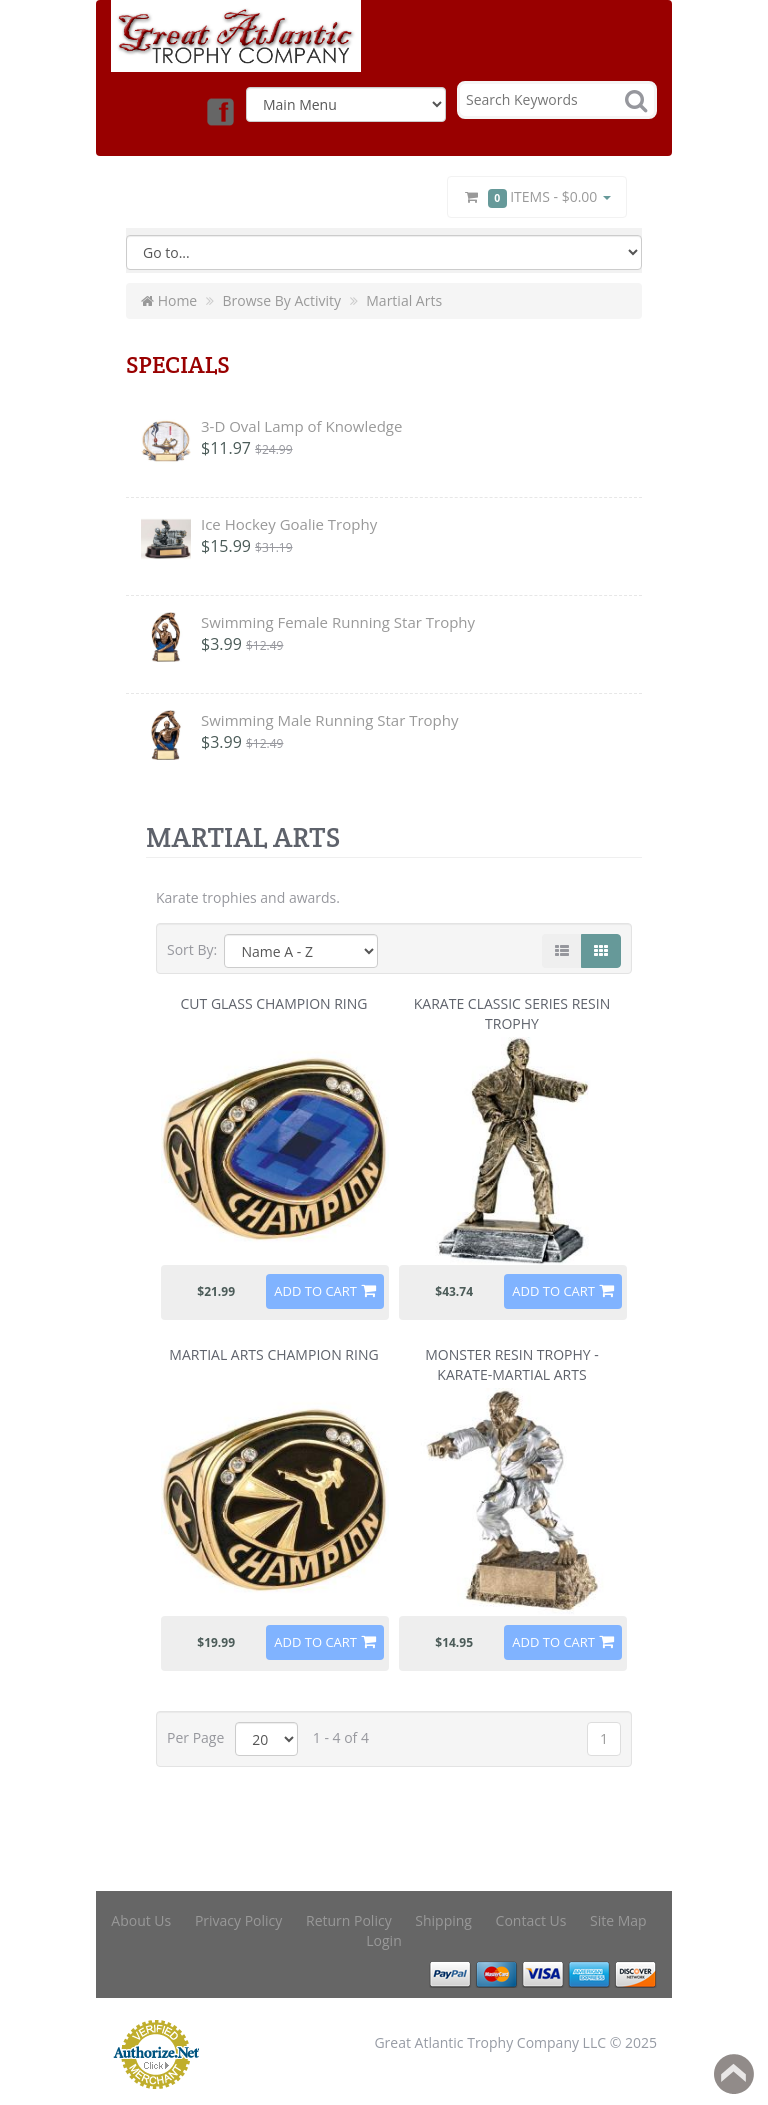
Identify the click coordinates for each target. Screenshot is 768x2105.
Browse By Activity (281, 300)
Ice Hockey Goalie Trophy (289, 524)
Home (169, 300)
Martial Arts (404, 300)
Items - (537, 197)
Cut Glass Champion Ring (274, 1003)
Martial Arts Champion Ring (273, 1354)
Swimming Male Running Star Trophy (330, 720)
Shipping (443, 1920)
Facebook (219, 111)
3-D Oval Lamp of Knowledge (301, 426)
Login (383, 1940)
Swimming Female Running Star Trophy (338, 622)
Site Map (618, 1920)
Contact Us (531, 1920)
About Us (141, 1920)
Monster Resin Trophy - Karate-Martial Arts (512, 1364)
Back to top (734, 2074)
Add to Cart (315, 1291)
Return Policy (349, 1920)
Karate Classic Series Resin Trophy (512, 1013)
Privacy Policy (238, 1920)
